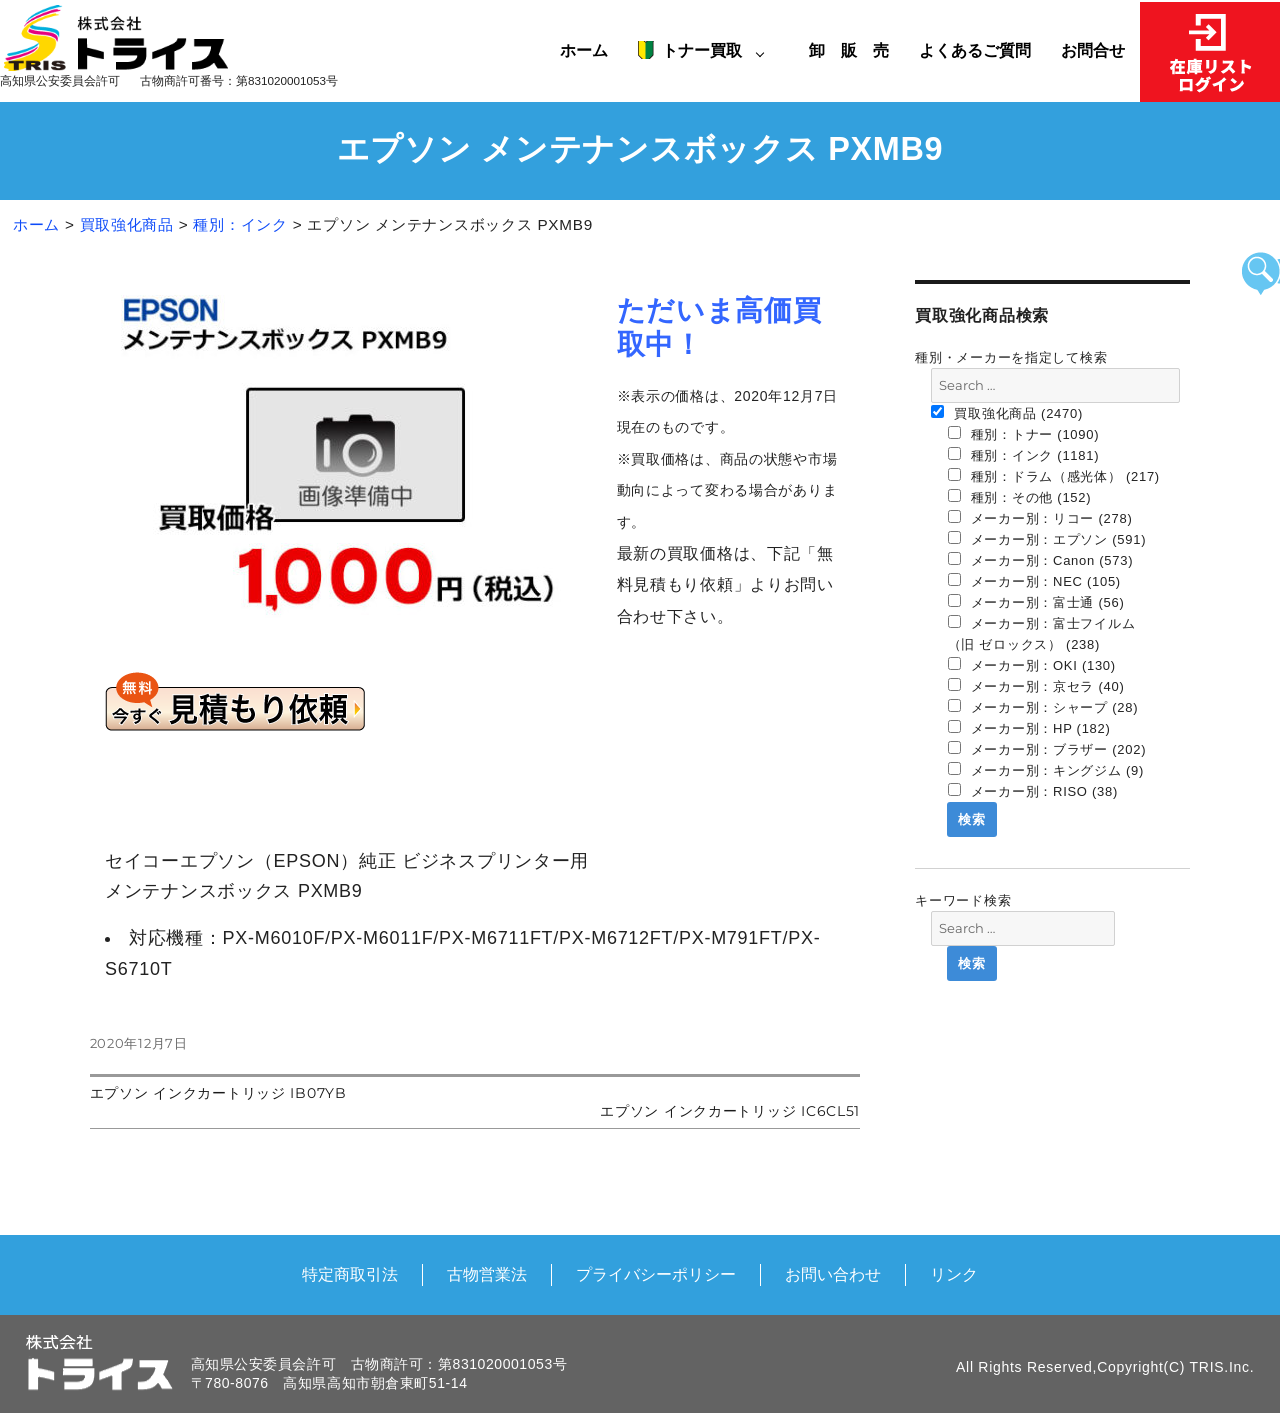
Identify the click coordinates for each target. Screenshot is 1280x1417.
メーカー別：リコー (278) (1040, 518)
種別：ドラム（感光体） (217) (1054, 476)
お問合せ (1093, 50)
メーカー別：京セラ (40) (1036, 686)
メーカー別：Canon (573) (1041, 560)
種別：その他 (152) (1020, 497)
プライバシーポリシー (656, 1274)
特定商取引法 (350, 1274)
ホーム (584, 50)
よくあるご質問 (975, 50)
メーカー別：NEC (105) (1034, 581)
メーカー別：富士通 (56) (1036, 602)
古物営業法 (487, 1274)
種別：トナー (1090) (1024, 434)
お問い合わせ (833, 1274)
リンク (954, 1274)
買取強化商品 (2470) (1007, 413)
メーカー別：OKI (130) (1032, 665)
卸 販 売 (856, 50)
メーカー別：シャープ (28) (1043, 707)
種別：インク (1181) (1024, 455)
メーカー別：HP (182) (1029, 728)
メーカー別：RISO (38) (1033, 791)
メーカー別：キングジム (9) (1046, 770)
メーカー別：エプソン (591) (1047, 539)
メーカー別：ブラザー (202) (1047, 749)
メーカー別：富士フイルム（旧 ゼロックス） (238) (1042, 633)
